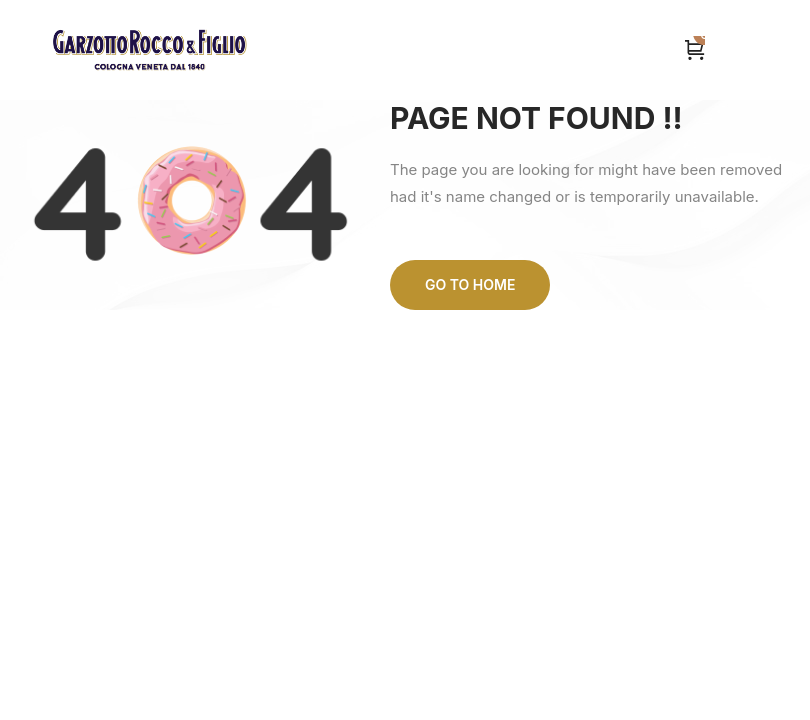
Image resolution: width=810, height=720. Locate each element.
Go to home (470, 284)
